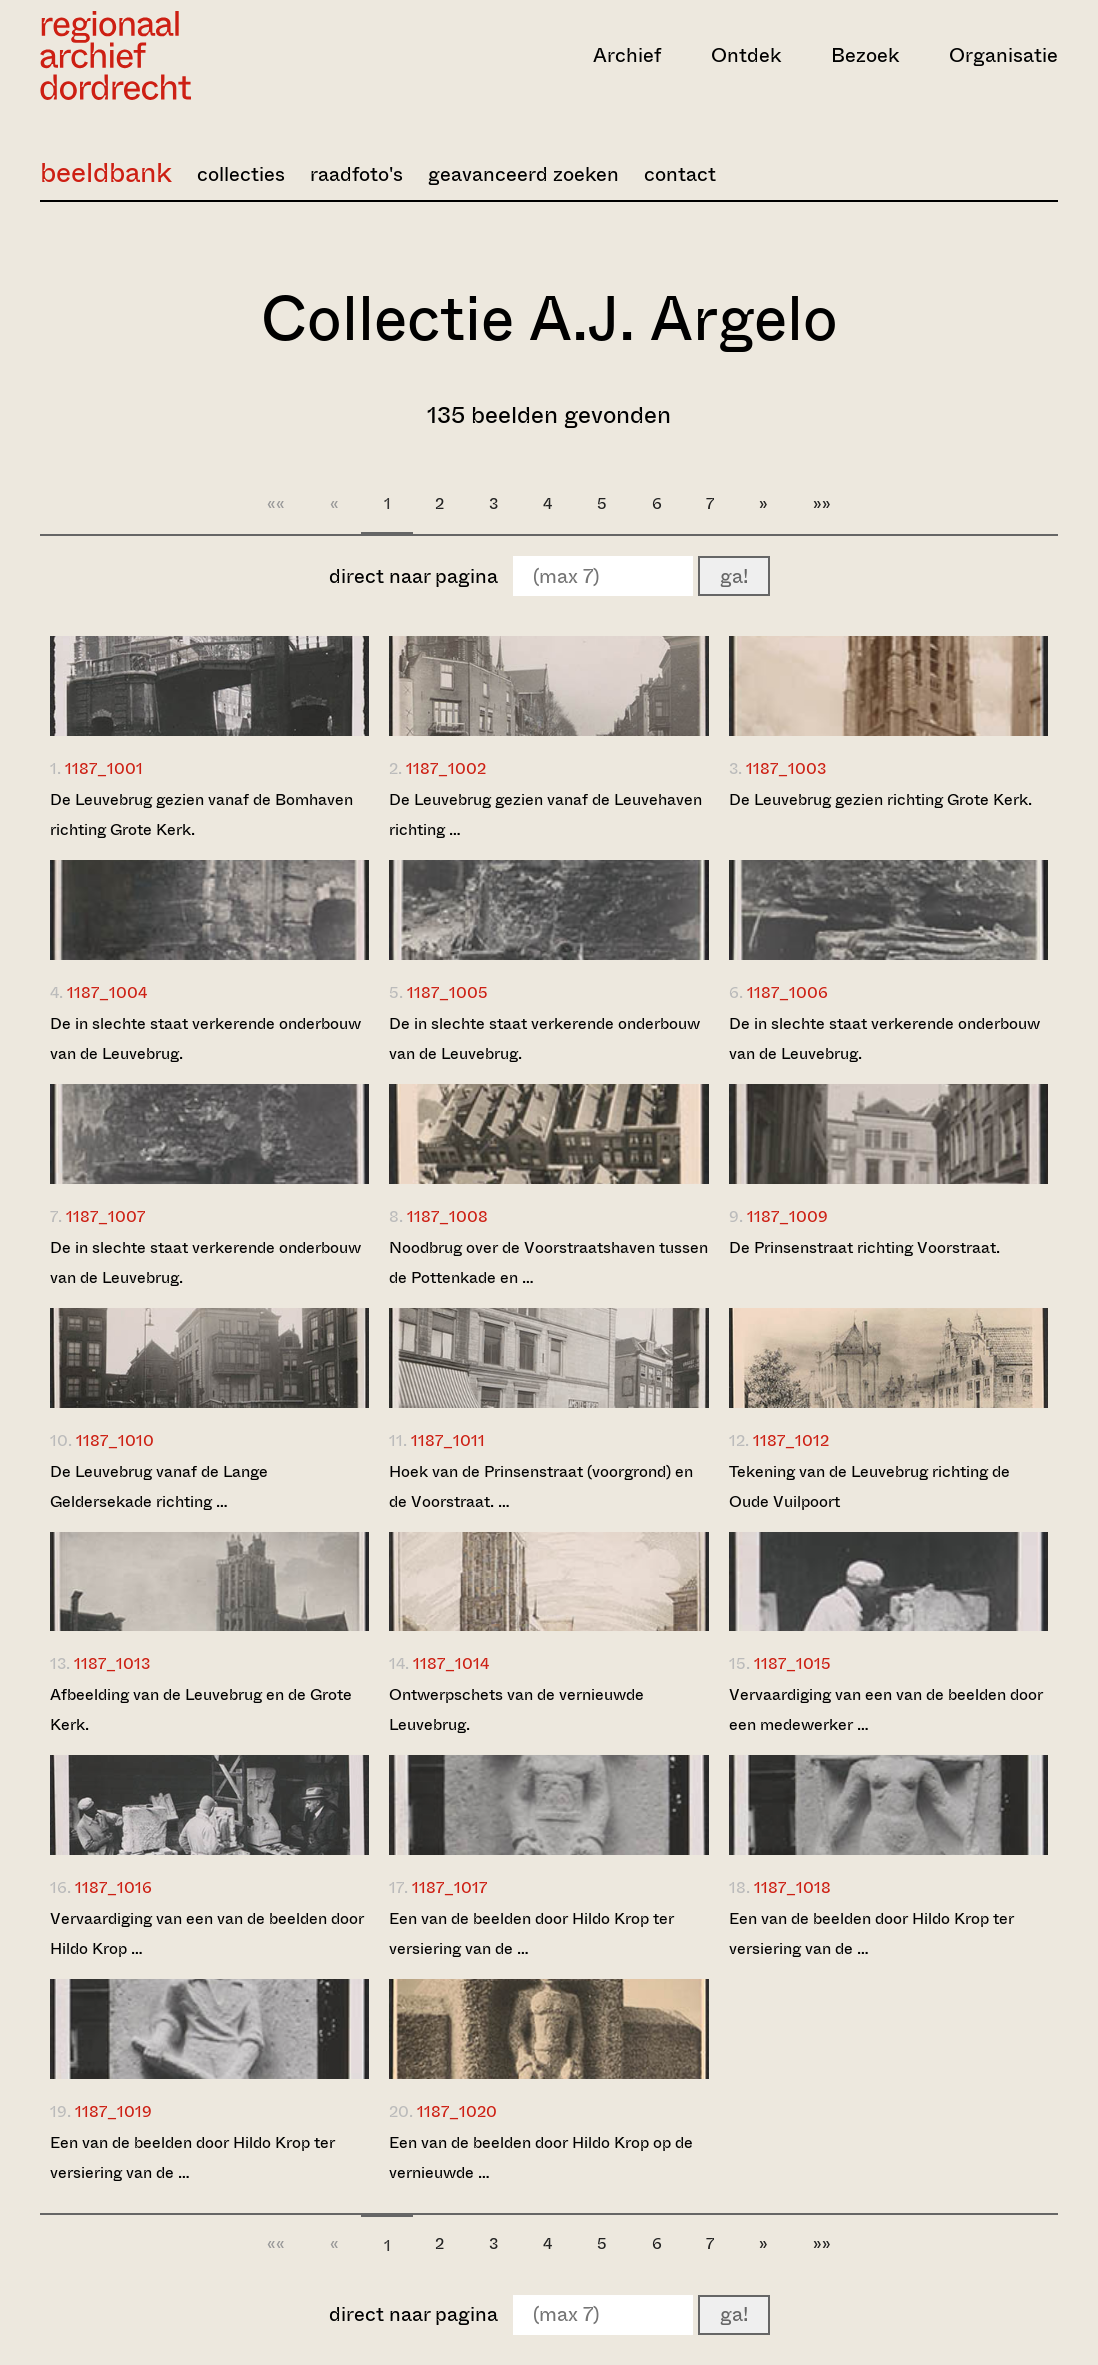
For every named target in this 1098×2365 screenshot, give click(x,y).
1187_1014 (451, 1663)
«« (276, 503)
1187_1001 (104, 768)
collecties (241, 174)
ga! (734, 576)
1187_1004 (107, 992)
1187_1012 (791, 1440)
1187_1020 (457, 2111)
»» (822, 503)
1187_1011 (448, 1440)
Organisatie (1003, 55)
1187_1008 (447, 1216)
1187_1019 (113, 2111)
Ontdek (746, 55)
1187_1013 (112, 1663)
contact (680, 174)
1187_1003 (786, 768)
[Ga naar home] (192, 55)
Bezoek (865, 55)
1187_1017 (449, 1887)
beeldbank (106, 172)
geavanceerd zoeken (523, 174)
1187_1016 (113, 1887)
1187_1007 (105, 1216)
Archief (627, 55)
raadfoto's (356, 174)
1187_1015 (792, 1663)
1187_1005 (447, 992)
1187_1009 (787, 1216)
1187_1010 (115, 1440)
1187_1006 (787, 992)
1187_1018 (792, 1887)
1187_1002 (446, 768)
